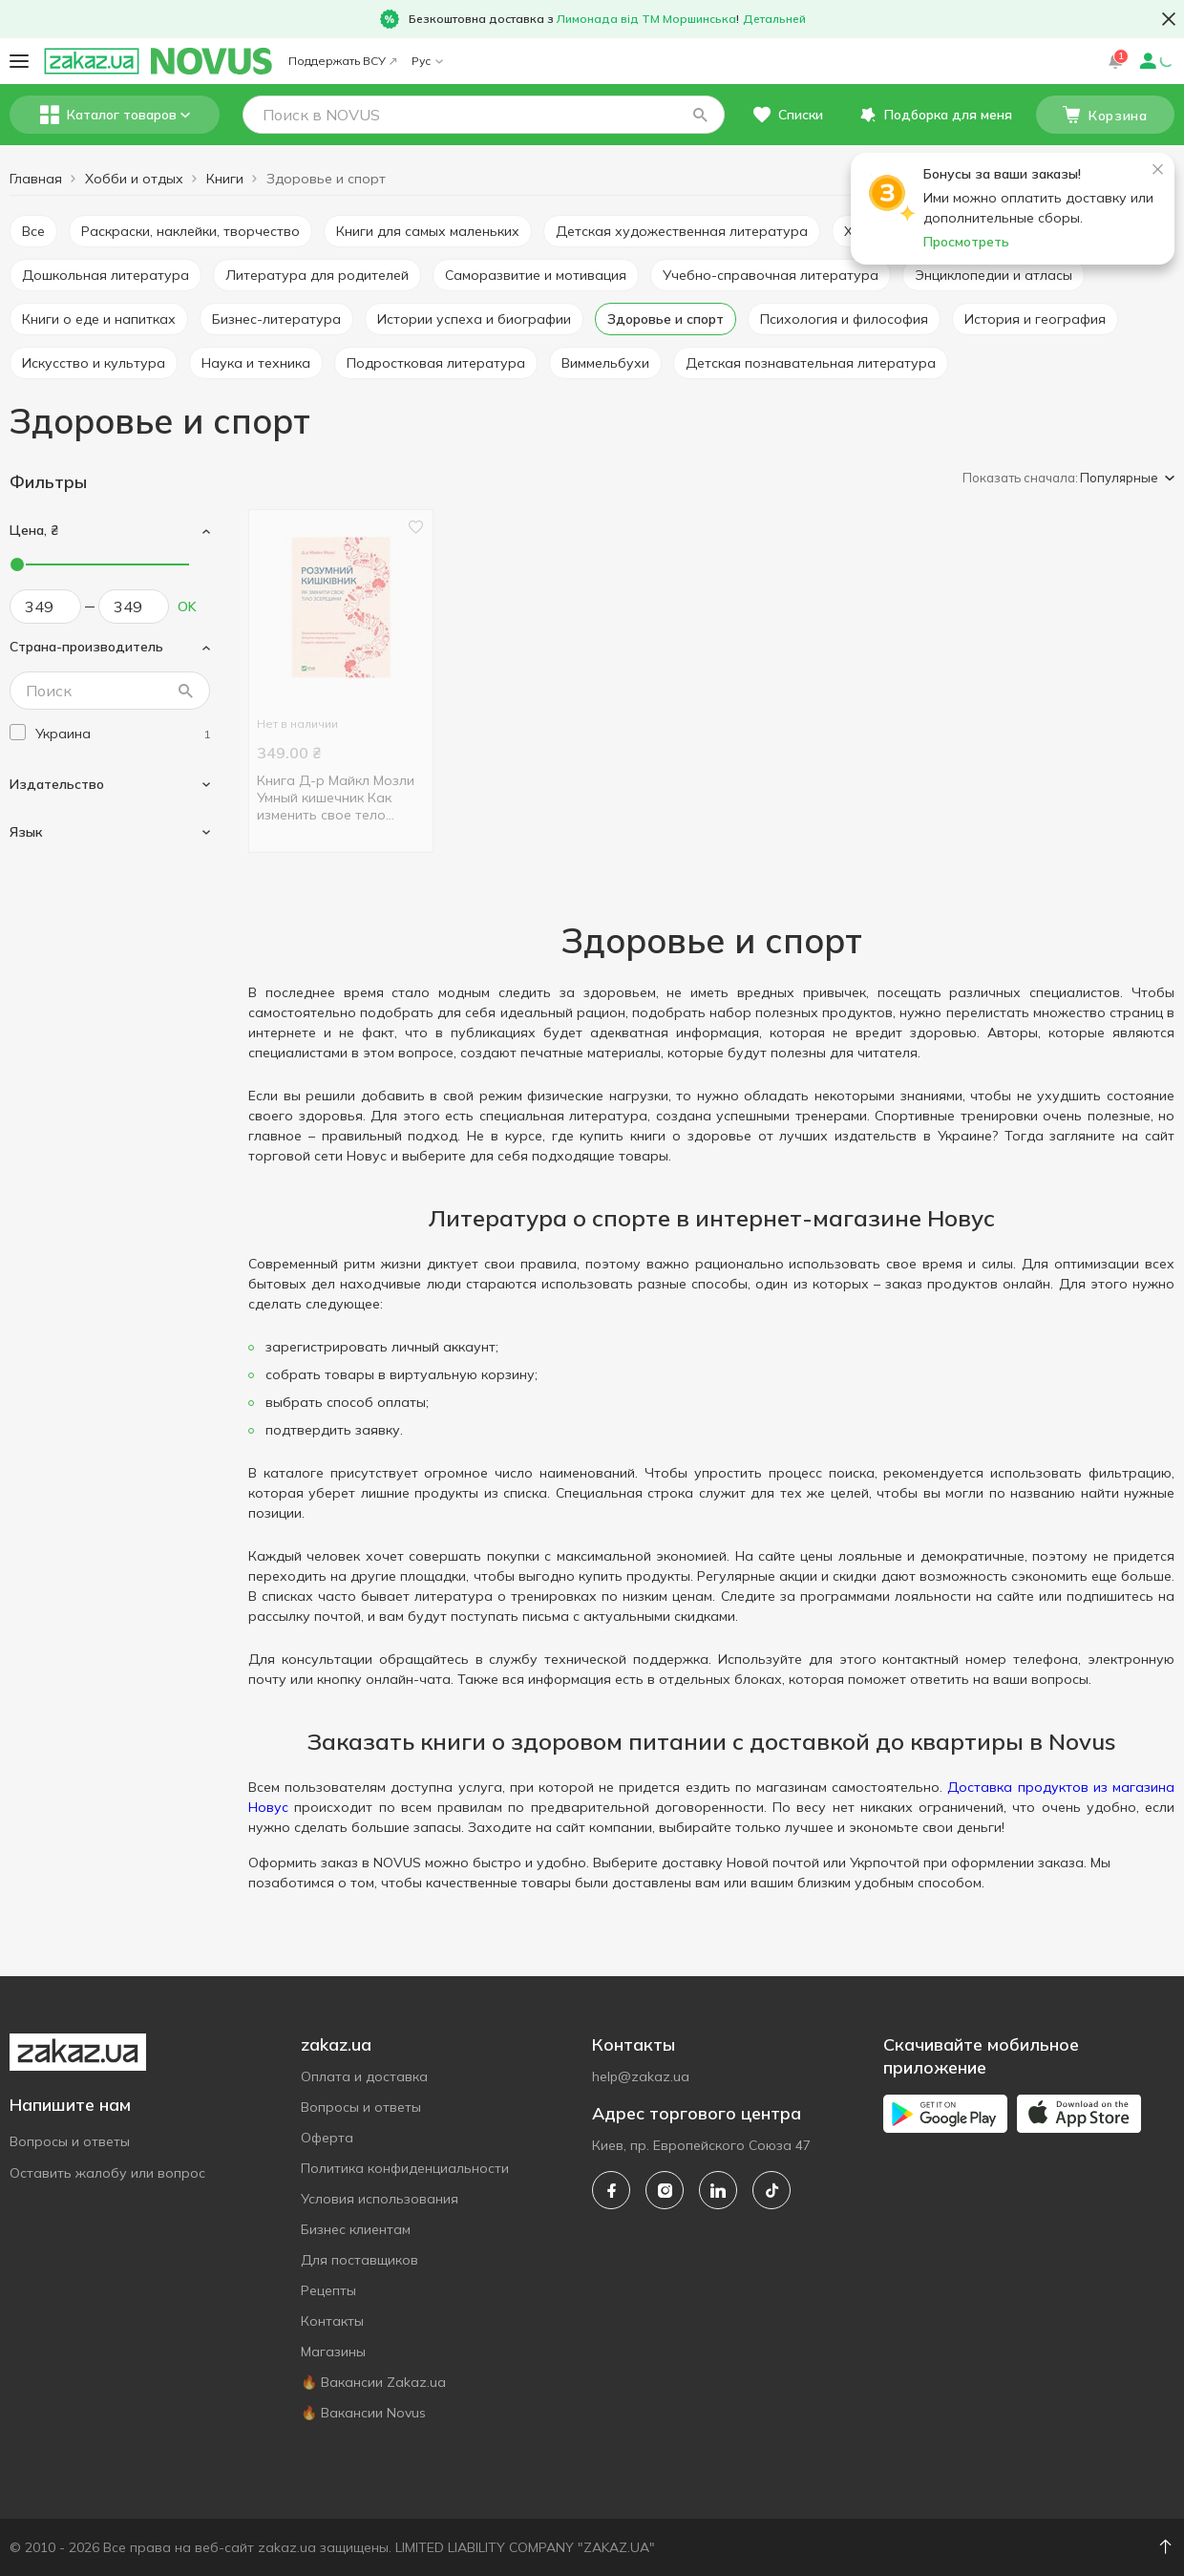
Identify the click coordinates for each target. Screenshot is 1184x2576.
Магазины (333, 2351)
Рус (427, 60)
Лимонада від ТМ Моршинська (646, 18)
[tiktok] (771, 2190)
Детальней (774, 18)
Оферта (327, 2137)
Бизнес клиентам (356, 2229)
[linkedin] (718, 2190)
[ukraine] (122, 734)
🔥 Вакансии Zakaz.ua (373, 2382)
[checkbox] (18, 732)
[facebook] (611, 2190)
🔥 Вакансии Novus (363, 2412)
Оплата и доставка (364, 2076)
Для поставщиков (359, 2259)
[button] (699, 114)
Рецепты (328, 2290)
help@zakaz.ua (640, 2076)
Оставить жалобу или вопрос (107, 2173)
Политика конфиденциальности (405, 2168)
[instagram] (664, 2190)
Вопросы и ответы (70, 2141)
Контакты (332, 2321)
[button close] (1168, 19)
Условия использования (379, 2198)
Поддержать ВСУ (342, 60)
